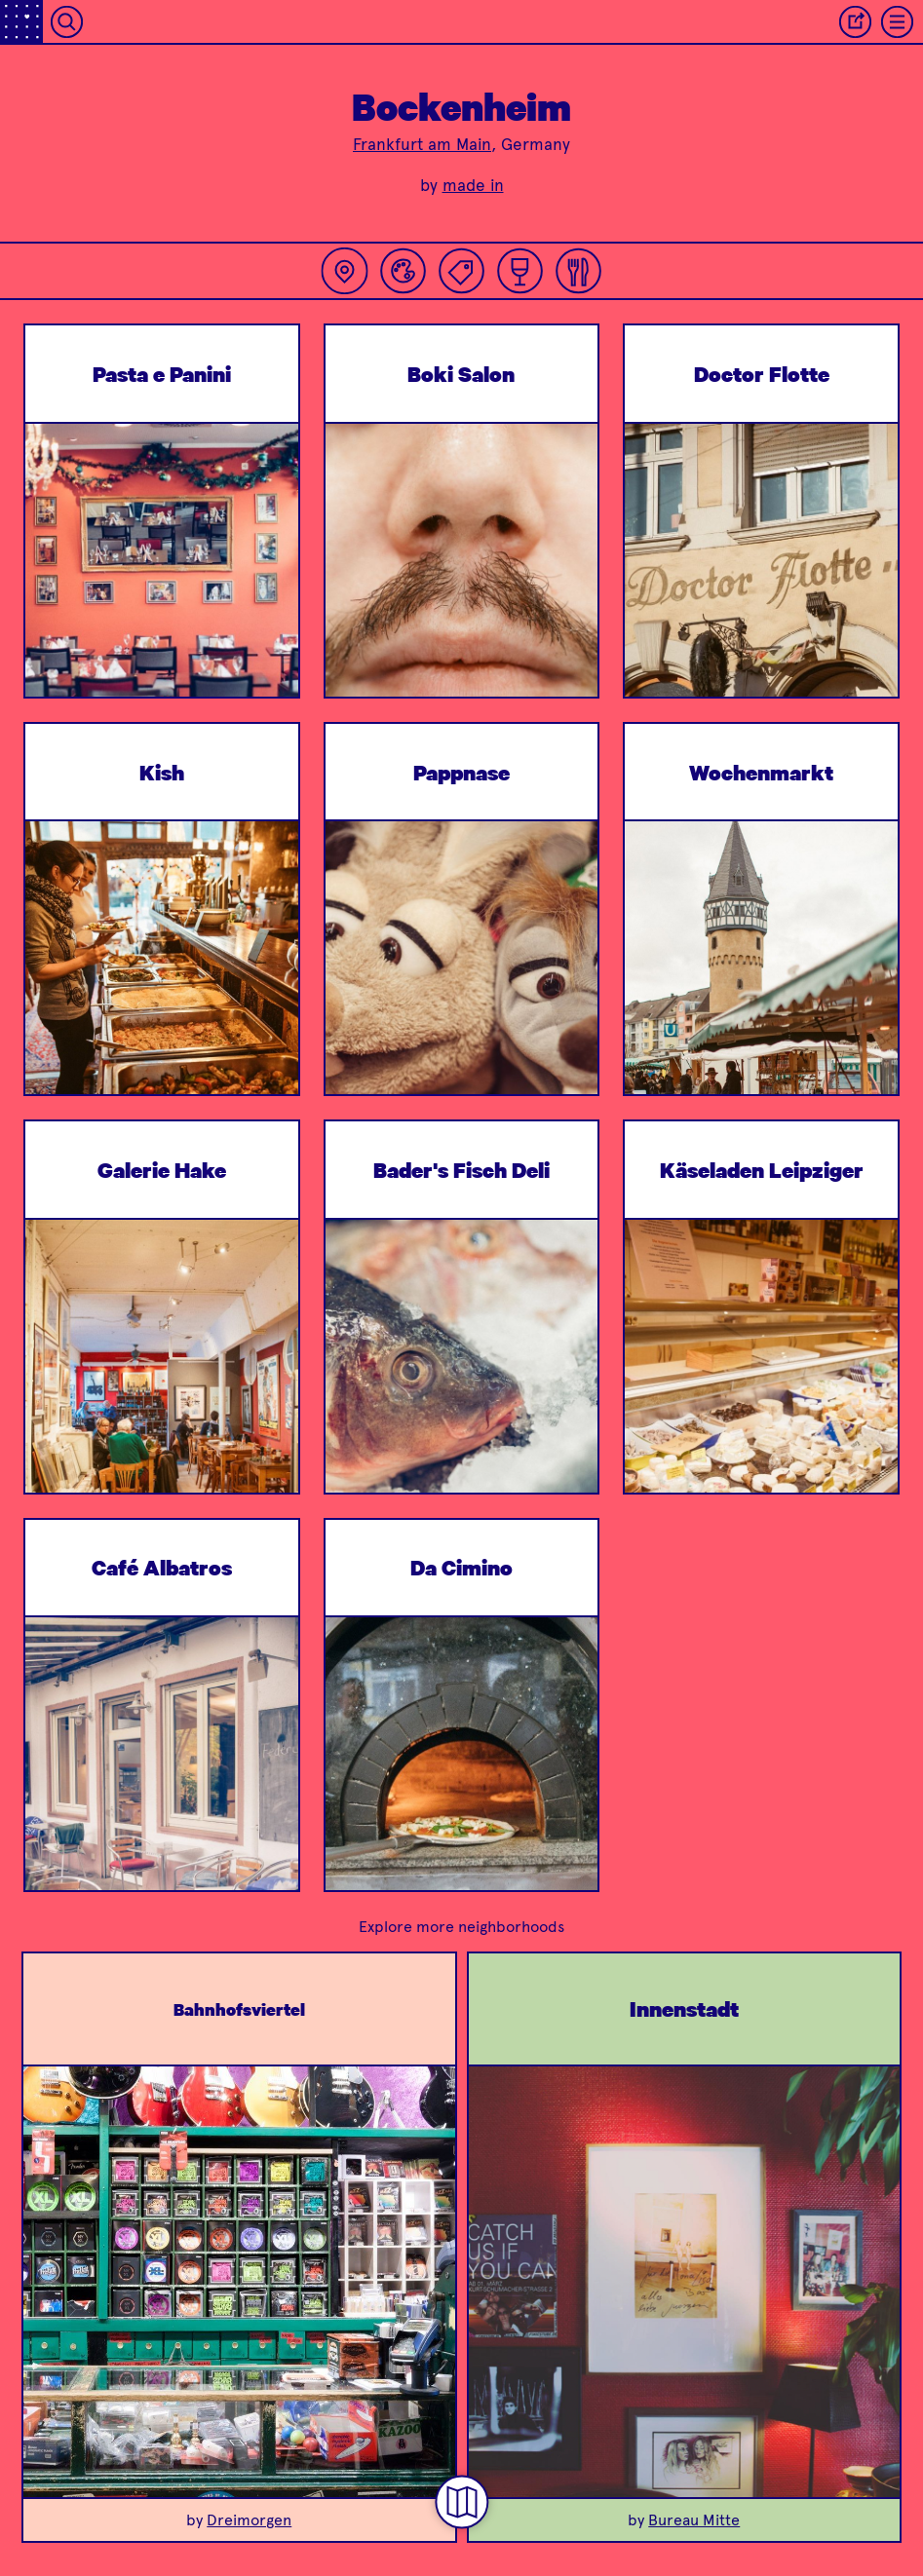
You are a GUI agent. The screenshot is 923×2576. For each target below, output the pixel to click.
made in (473, 185)
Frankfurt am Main (422, 144)
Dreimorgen (249, 2520)
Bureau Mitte (694, 2520)
